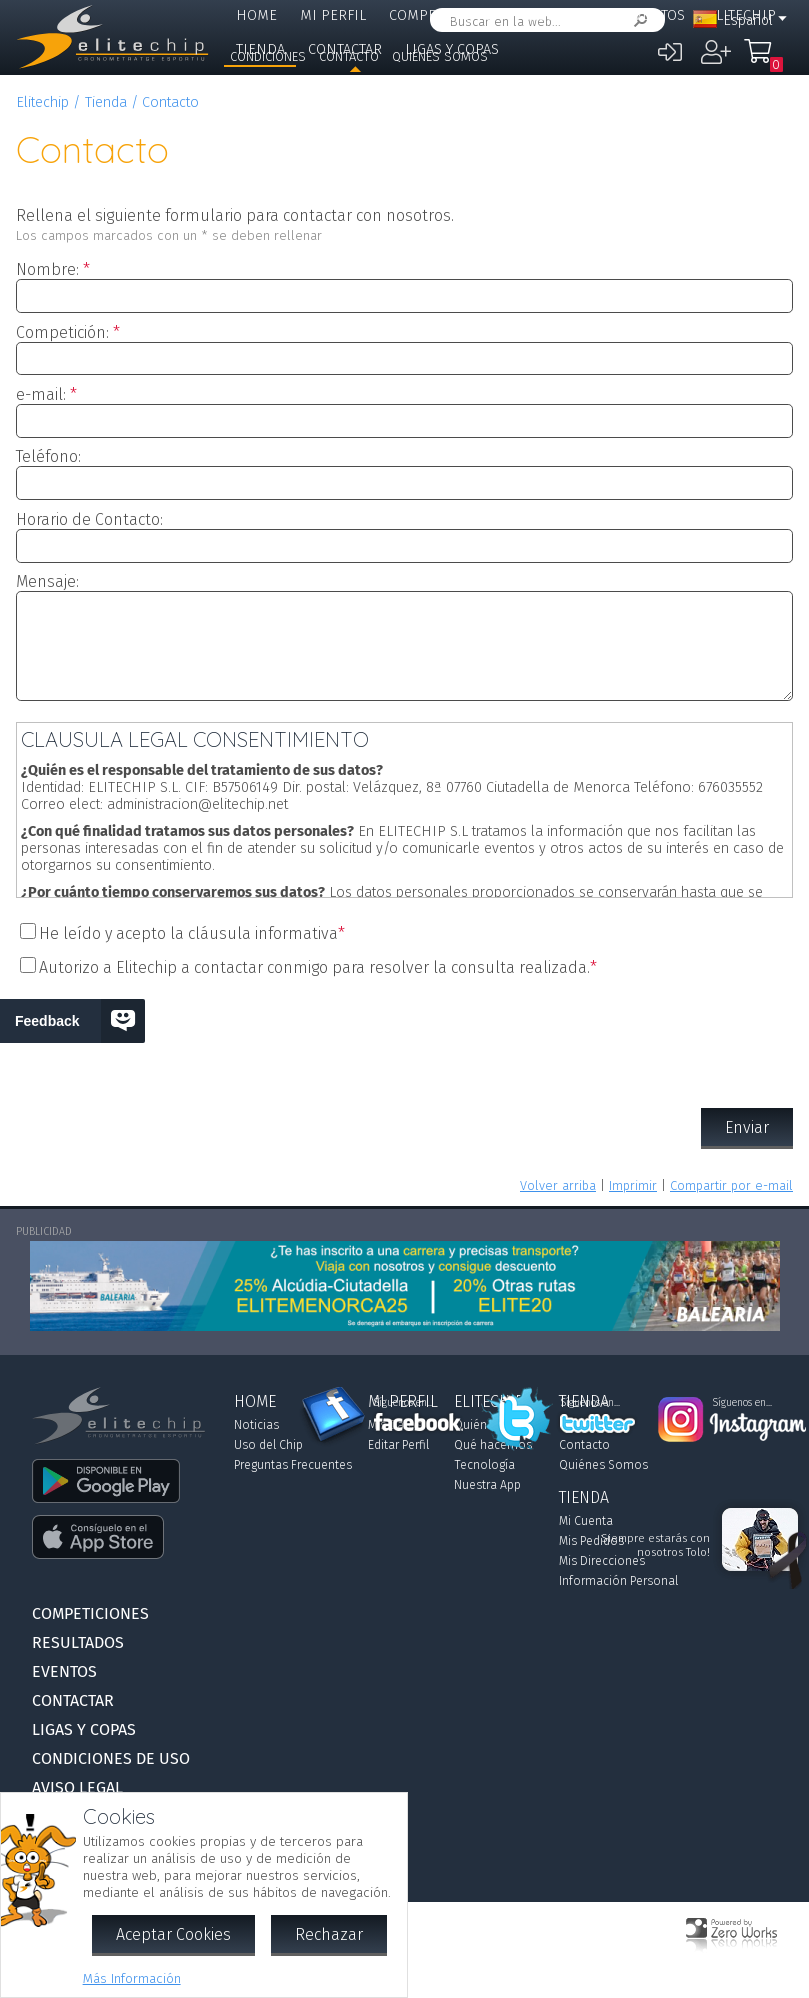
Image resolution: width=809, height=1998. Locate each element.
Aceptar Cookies (173, 1934)
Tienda (106, 102)
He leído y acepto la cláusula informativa (188, 933)
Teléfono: (48, 456)
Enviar (747, 1127)
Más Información (132, 1978)
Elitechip (42, 102)
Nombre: (47, 269)
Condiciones (268, 56)
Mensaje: (47, 581)
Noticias (256, 1425)
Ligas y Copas (84, 1729)
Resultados (562, 15)
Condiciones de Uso (111, 1758)
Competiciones (443, 15)
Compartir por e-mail (731, 1185)
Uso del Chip (268, 1445)
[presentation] (405, 1037)
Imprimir (633, 1185)
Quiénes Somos (440, 56)
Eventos (655, 15)
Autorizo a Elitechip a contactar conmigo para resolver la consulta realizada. (314, 967)
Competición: (62, 332)
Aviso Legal (77, 1787)
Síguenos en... (403, 1403)
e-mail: (41, 394)
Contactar (73, 1700)
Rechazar (329, 1934)
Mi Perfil (333, 15)
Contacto (349, 56)
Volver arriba (558, 1185)
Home (256, 15)
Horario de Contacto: (89, 519)
